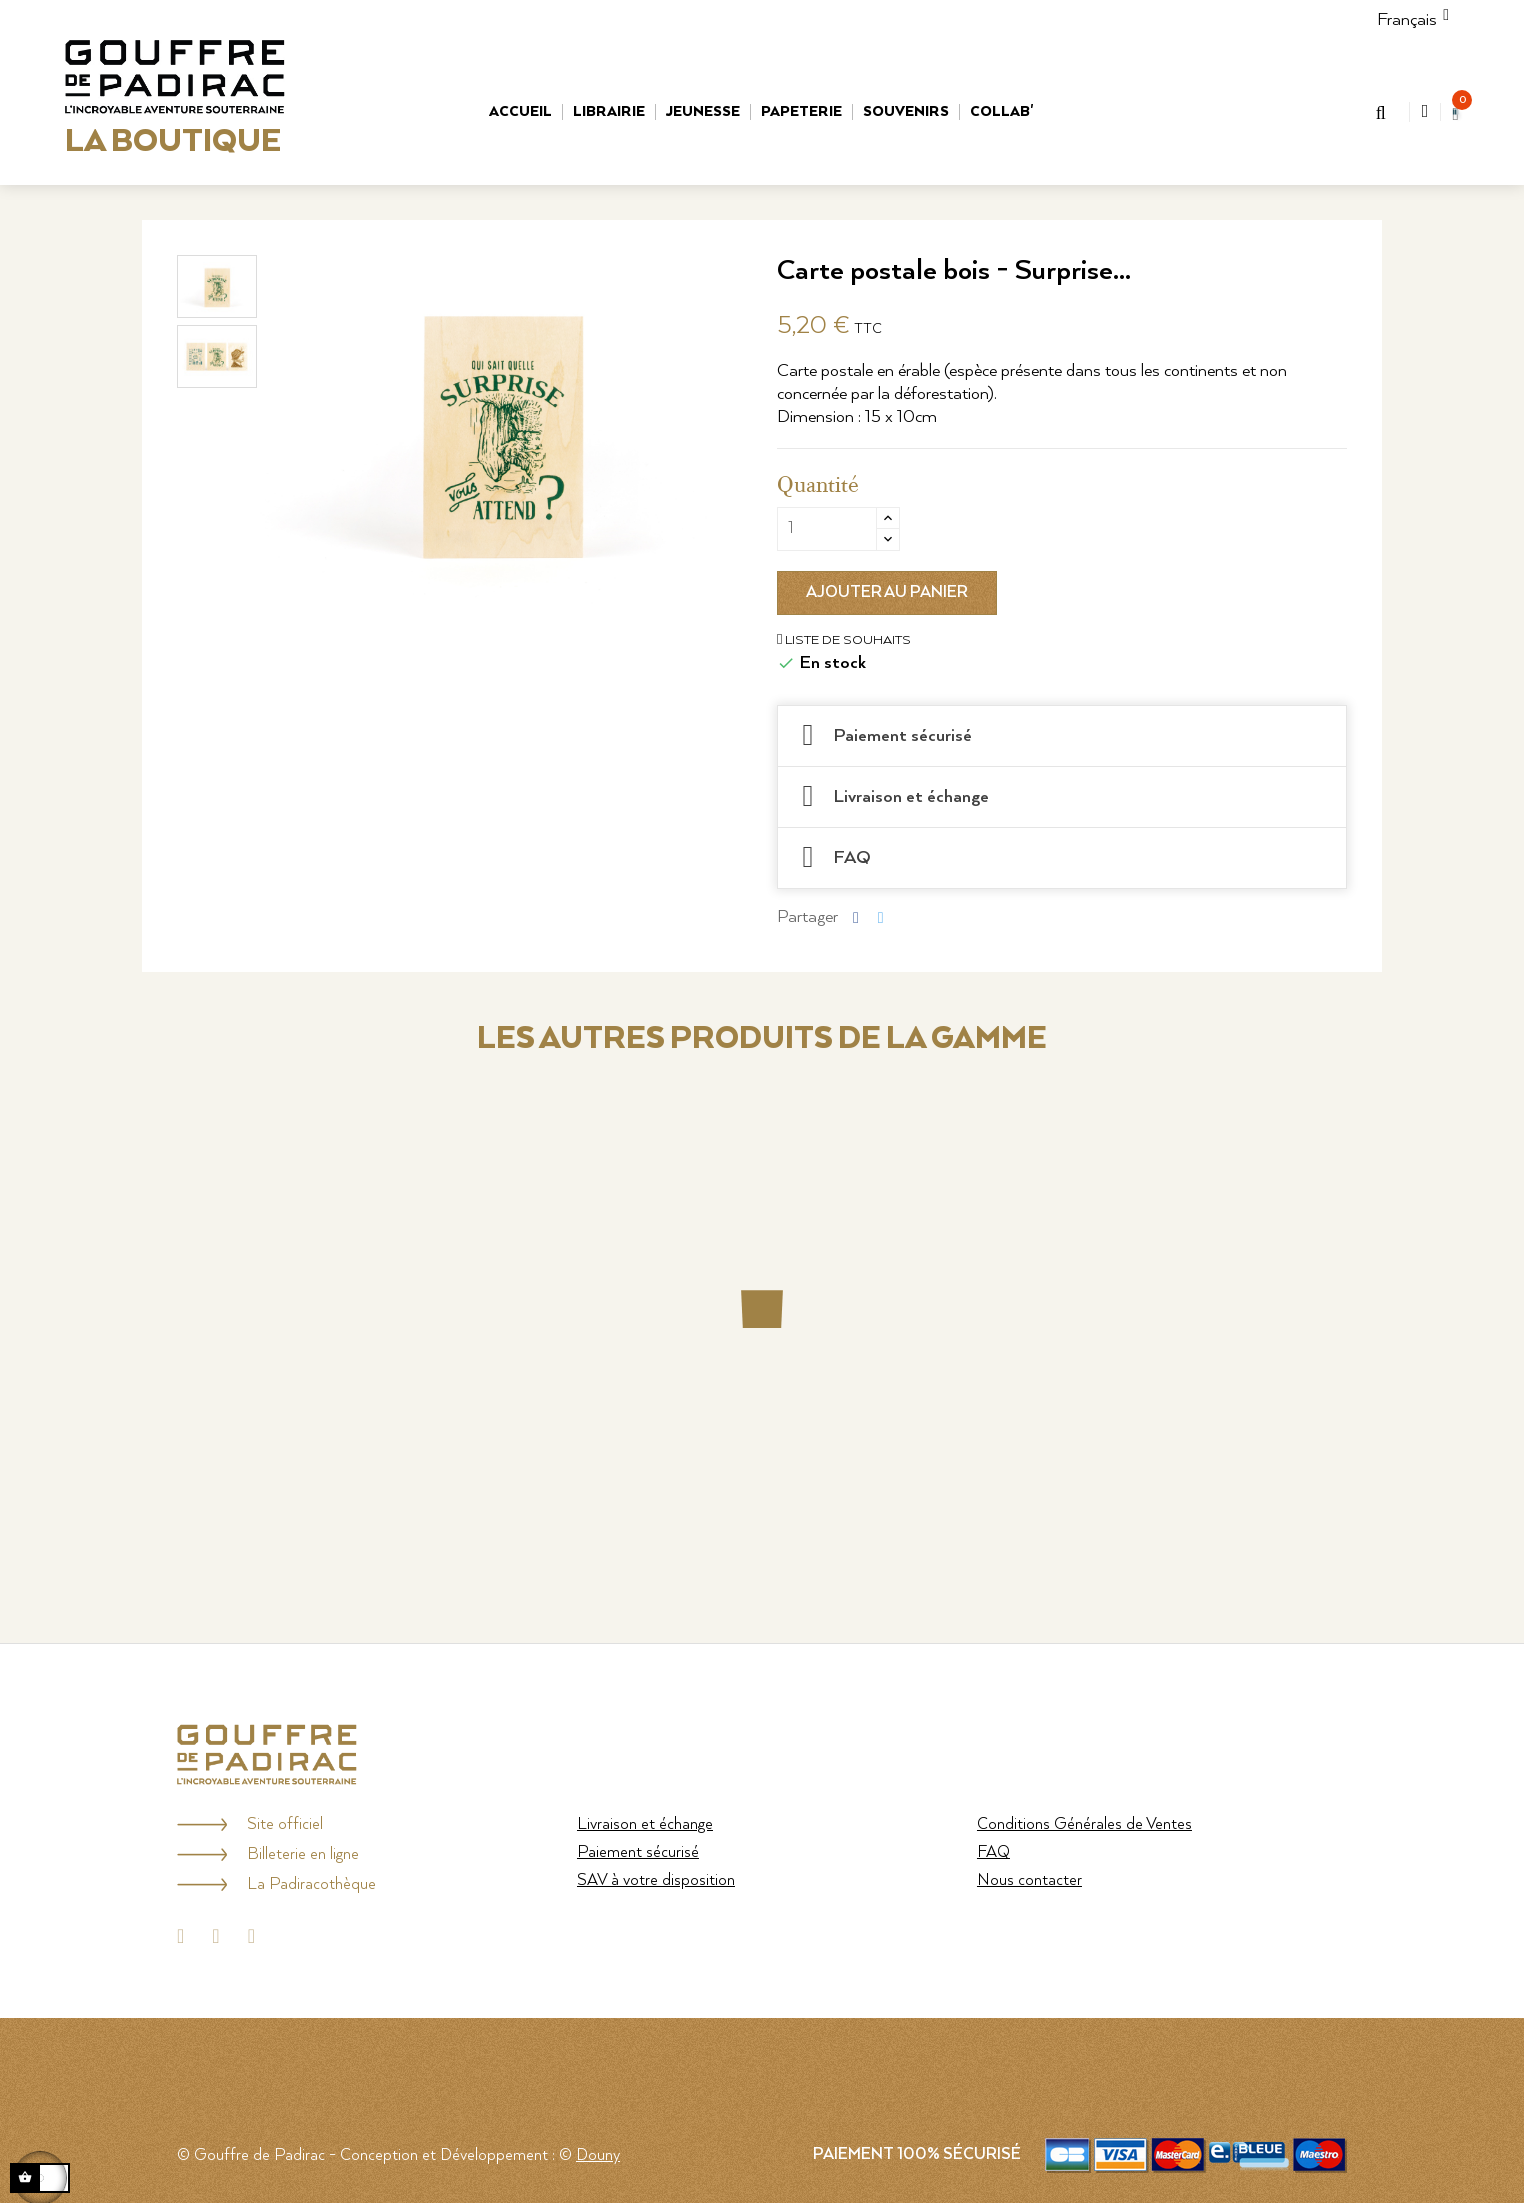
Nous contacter (1029, 1880)
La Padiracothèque (311, 1884)
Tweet (881, 916)
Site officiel (285, 1824)
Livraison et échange (645, 1824)
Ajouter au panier (887, 592)
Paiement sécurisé (638, 1852)
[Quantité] (827, 529)
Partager (856, 916)
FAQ (993, 1852)
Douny (598, 2155)
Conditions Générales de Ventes (1084, 1824)
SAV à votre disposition (656, 1880)
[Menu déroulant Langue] (1407, 20)
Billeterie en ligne (303, 1854)
